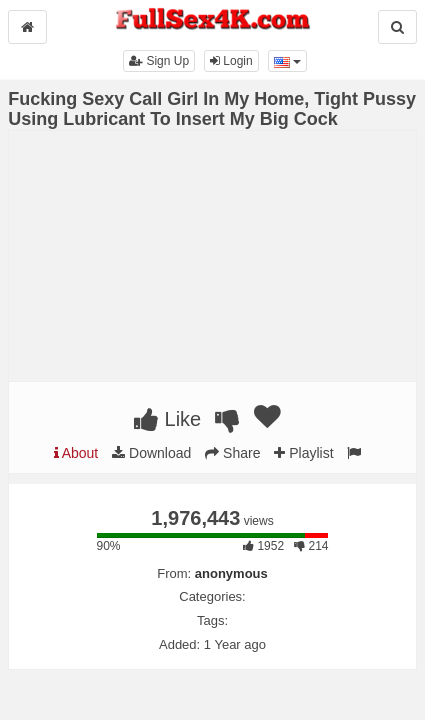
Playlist (303, 453)
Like (167, 419)
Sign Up (159, 61)
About (76, 453)
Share (232, 453)
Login (231, 61)
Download (151, 453)
